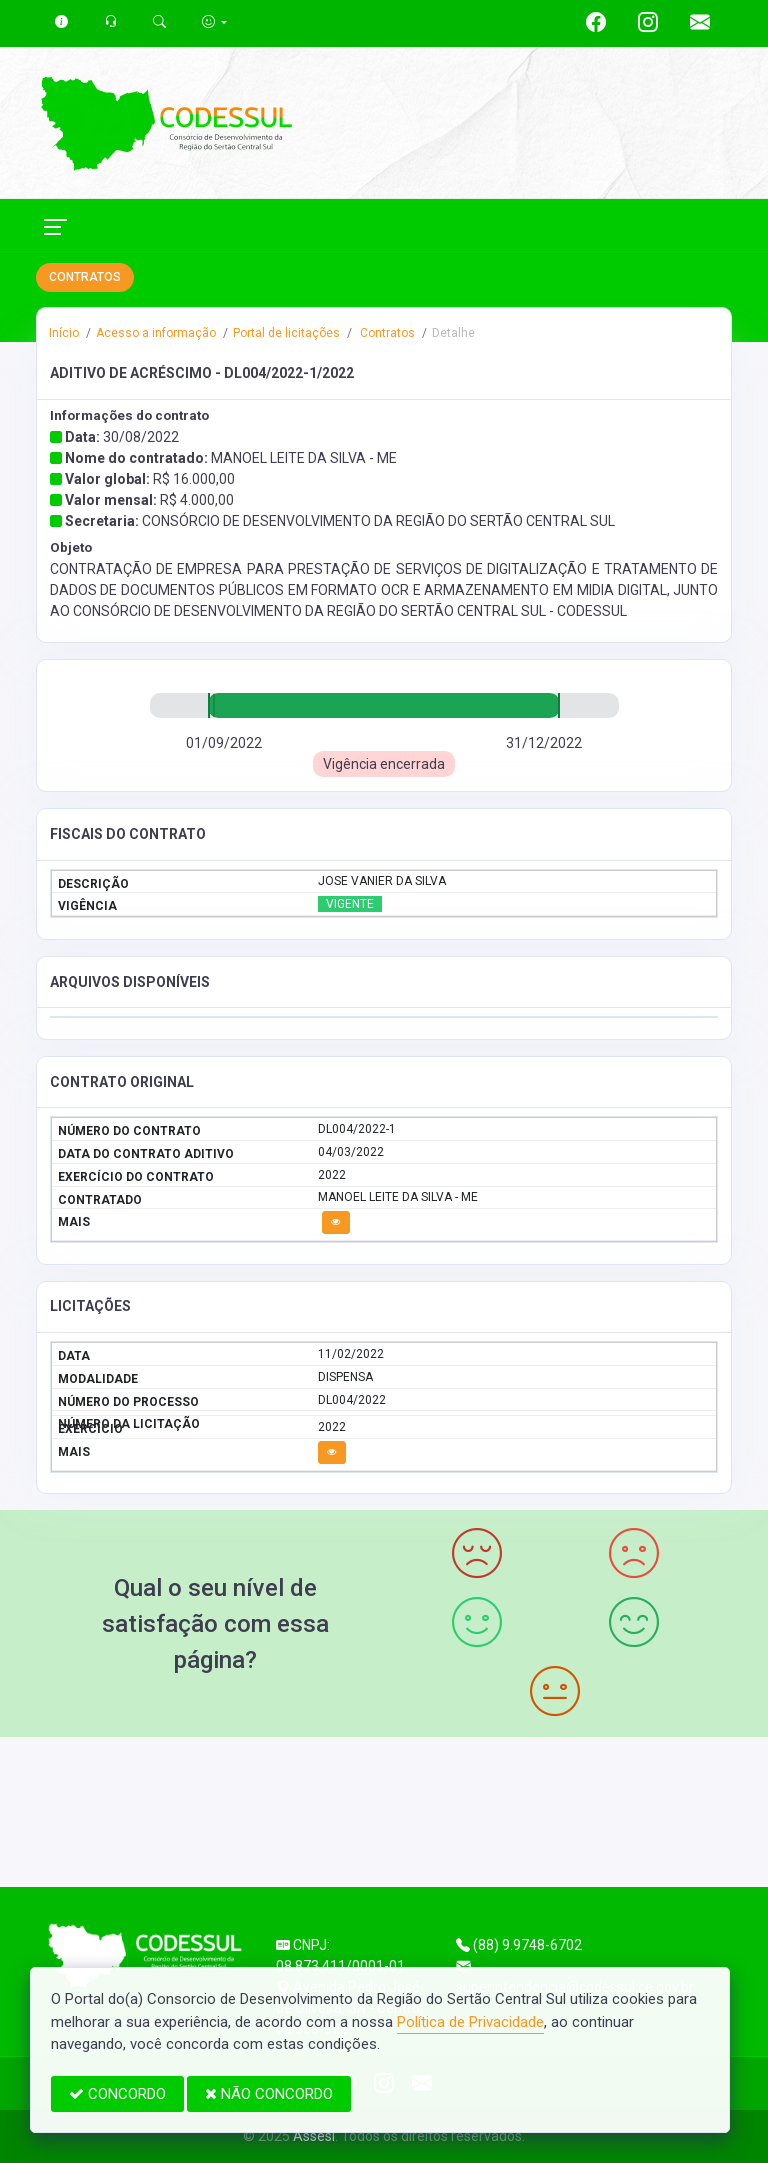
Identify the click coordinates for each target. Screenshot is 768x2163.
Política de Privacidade (470, 2022)
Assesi (314, 2136)
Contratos (386, 333)
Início (64, 333)
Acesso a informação (156, 333)
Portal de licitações (286, 333)
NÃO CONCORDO (269, 2094)
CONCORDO (117, 2094)
